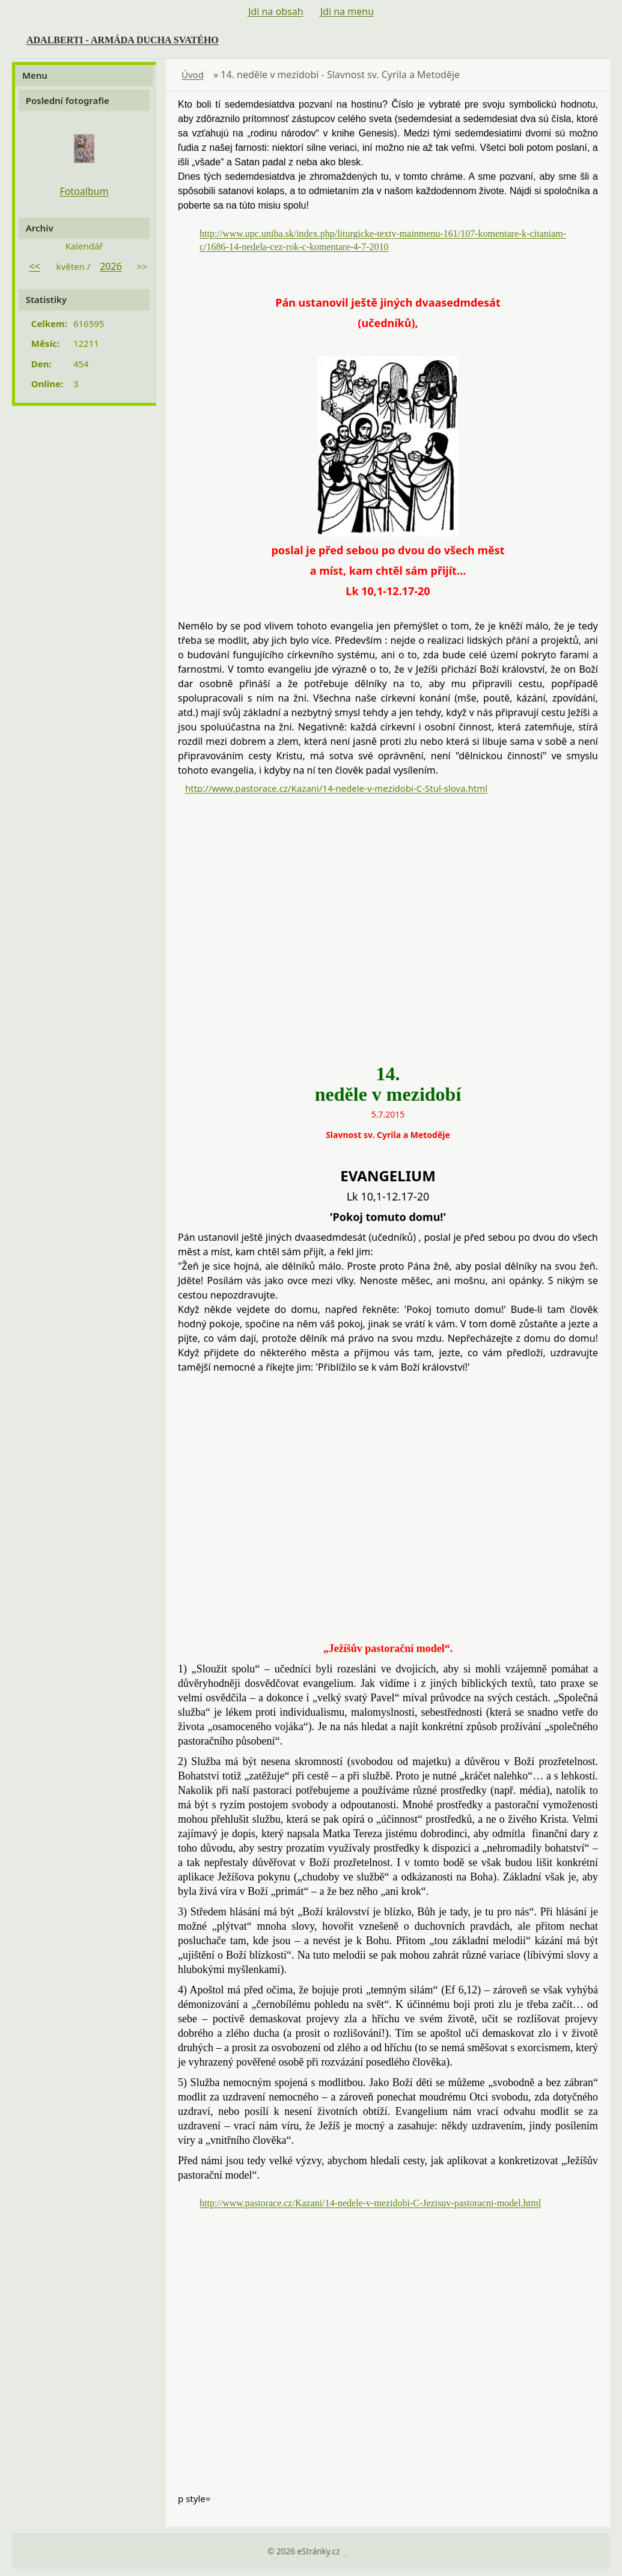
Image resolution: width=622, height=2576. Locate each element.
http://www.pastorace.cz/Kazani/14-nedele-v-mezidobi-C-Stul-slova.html (336, 788)
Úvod (192, 75)
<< (34, 266)
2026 (111, 266)
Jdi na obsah (275, 11)
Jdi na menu (347, 11)
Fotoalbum (83, 191)
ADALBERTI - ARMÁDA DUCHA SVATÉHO (122, 40)
